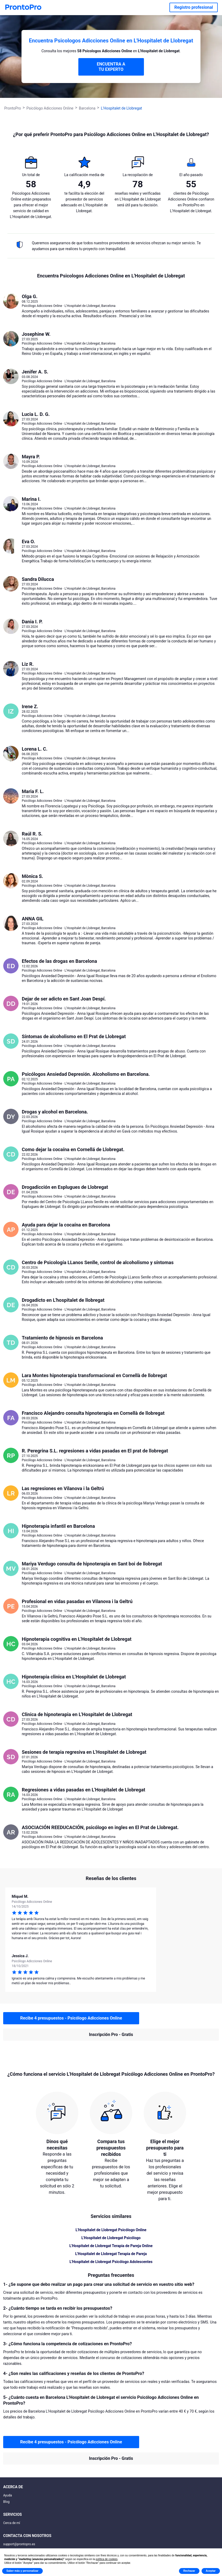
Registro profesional (193, 7)
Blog (6, 2502)
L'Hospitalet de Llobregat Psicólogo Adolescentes (111, 2262)
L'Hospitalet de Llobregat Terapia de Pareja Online (110, 2246)
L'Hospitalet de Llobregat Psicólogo (111, 2238)
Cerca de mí (11, 2523)
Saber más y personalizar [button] (22, 2570)
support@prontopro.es (19, 2544)
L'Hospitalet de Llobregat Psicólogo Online (111, 2230)
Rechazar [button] (189, 2570)
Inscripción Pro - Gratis (111, 2034)
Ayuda (7, 2495)
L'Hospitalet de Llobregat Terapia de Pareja (111, 2254)
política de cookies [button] (106, 2559)
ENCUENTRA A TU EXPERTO (111, 67)
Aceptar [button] (211, 2570)
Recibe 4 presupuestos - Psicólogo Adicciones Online (71, 2018)
